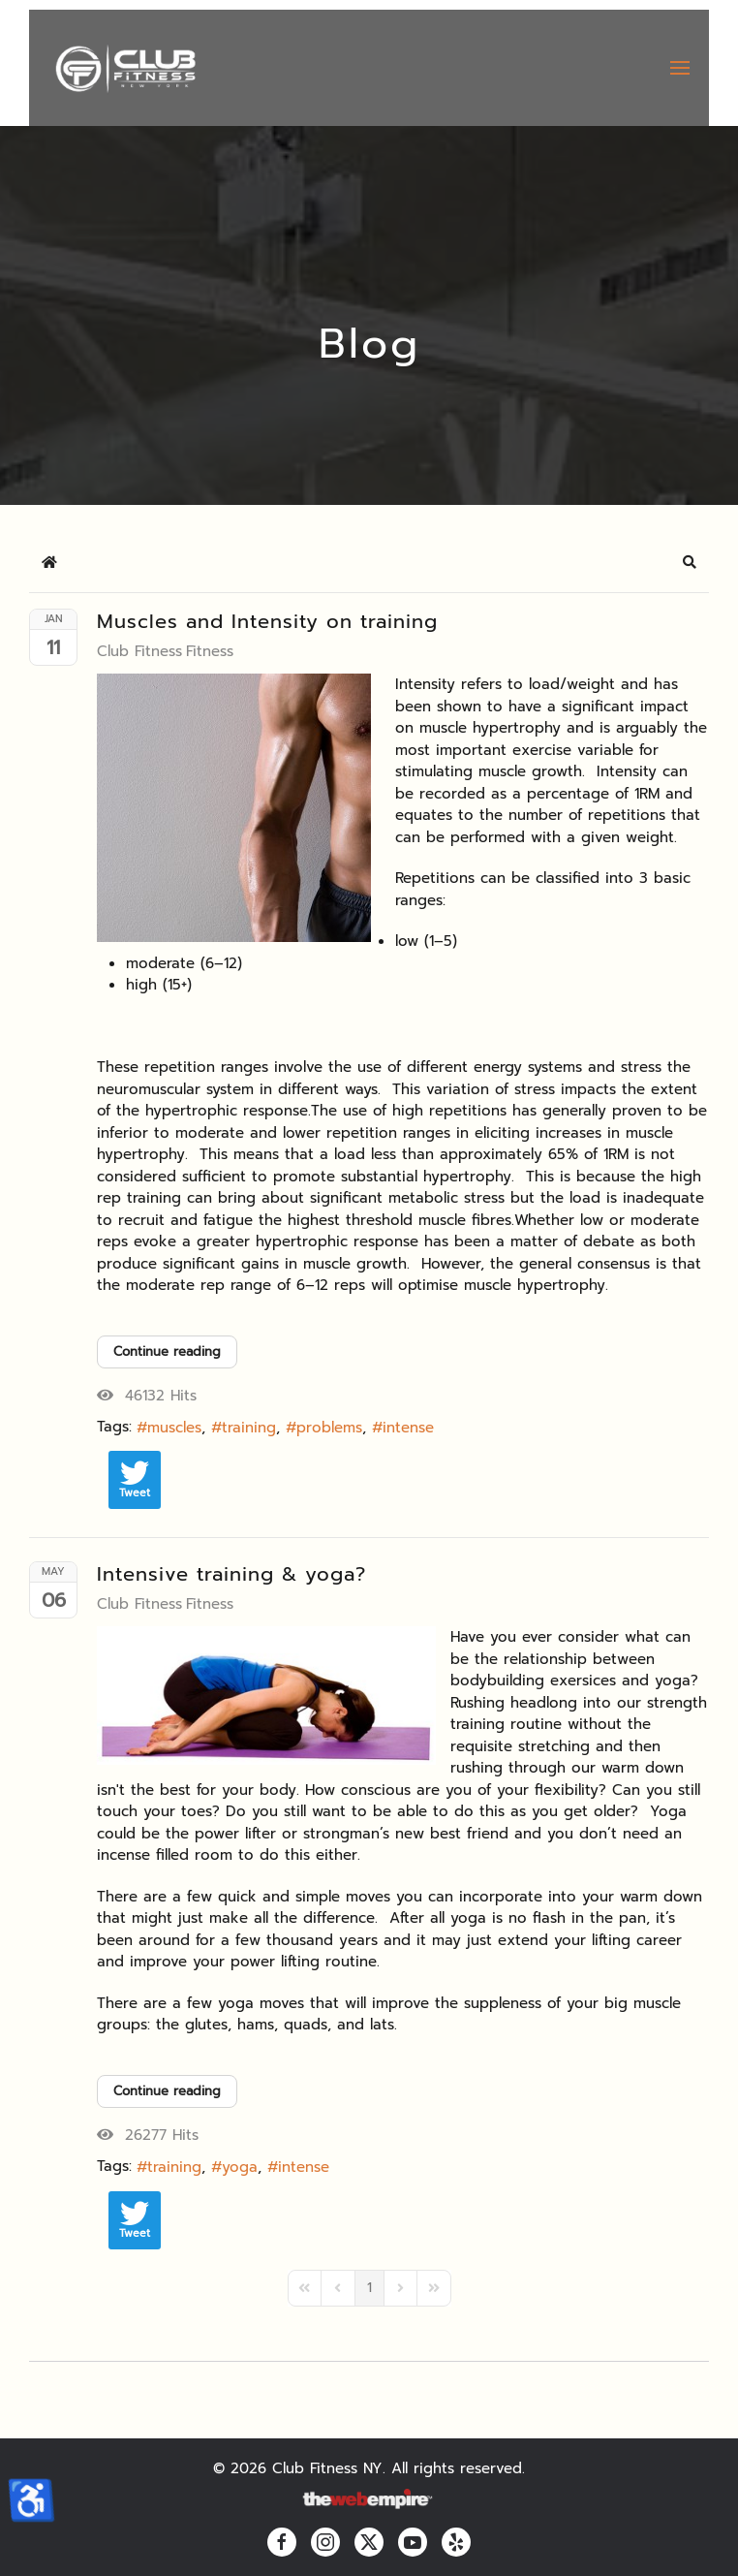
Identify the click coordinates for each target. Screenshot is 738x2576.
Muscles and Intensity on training (267, 621)
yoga (240, 2167)
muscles (174, 1427)
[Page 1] (369, 2288)
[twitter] (369, 2542)
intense (408, 1427)
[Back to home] (124, 68)
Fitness (209, 651)
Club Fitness (139, 651)
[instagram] (325, 2542)
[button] (680, 68)
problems (329, 1427)
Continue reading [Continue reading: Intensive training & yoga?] (167, 2091)
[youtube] (412, 2542)
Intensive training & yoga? (231, 1573)
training (249, 1427)
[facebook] (281, 2542)
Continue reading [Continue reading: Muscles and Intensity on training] (167, 1351)
